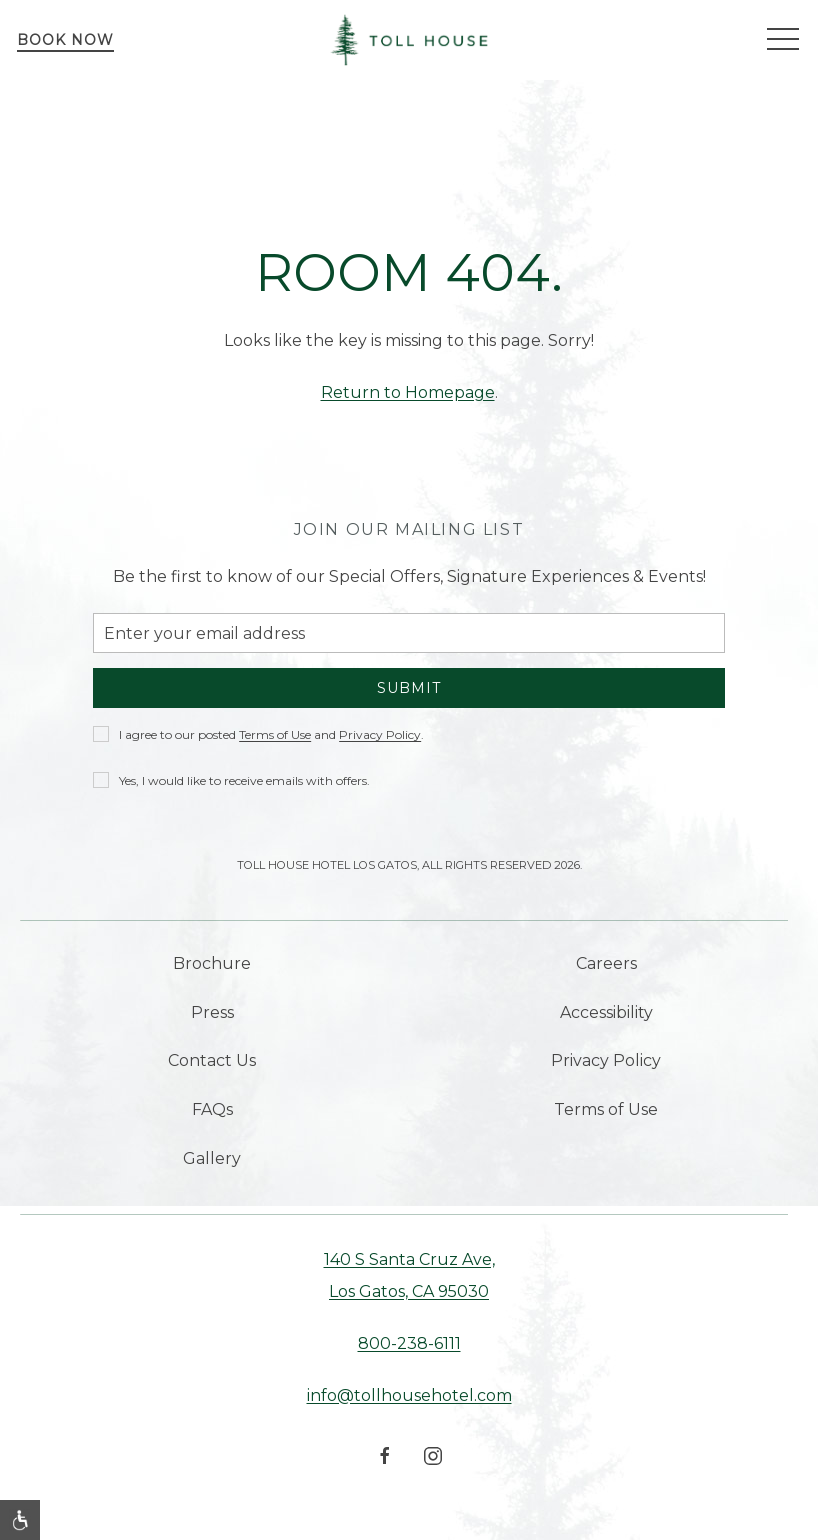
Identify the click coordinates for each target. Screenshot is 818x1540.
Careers (606, 963)
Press (212, 1012)
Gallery (212, 1158)
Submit (409, 688)
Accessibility (606, 1012)
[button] (783, 40)
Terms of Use (606, 1109)
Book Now (65, 40)
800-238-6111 (409, 1343)
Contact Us (212, 1060)
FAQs (212, 1109)
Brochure (212, 963)
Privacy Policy (606, 1060)
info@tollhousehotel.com (409, 1395)
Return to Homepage (408, 392)
